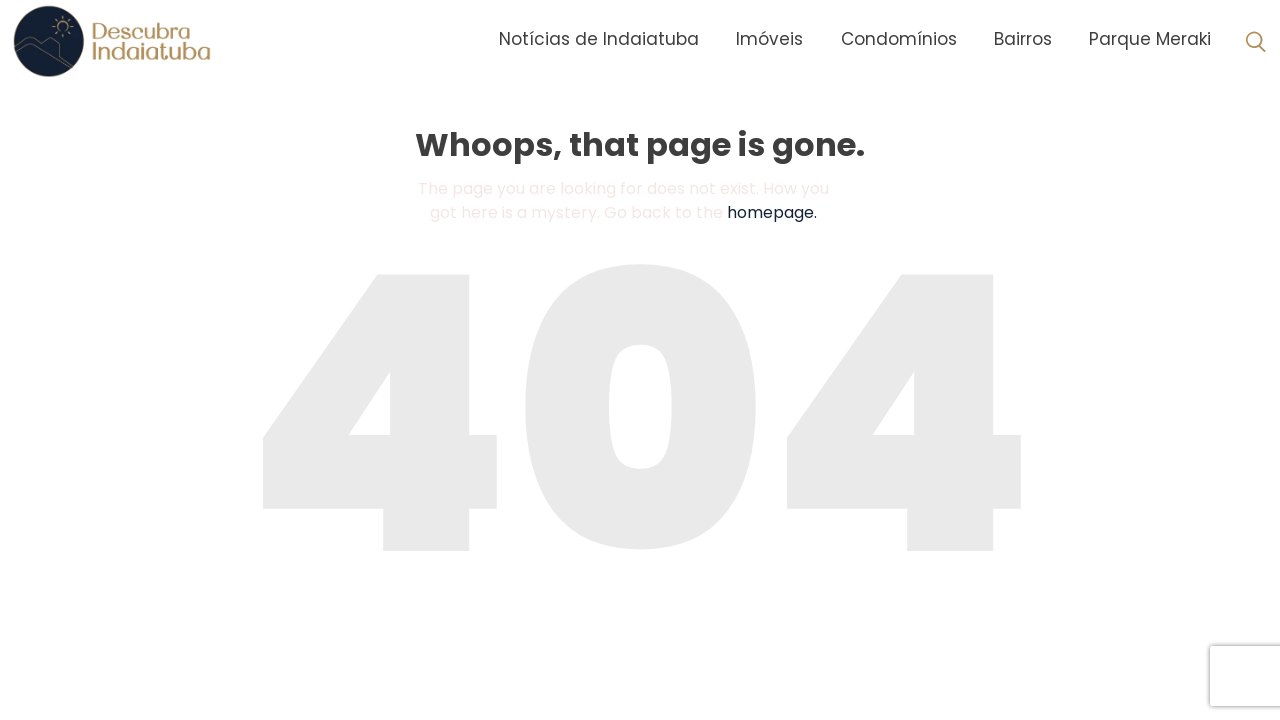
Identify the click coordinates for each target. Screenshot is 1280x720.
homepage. (772, 212)
